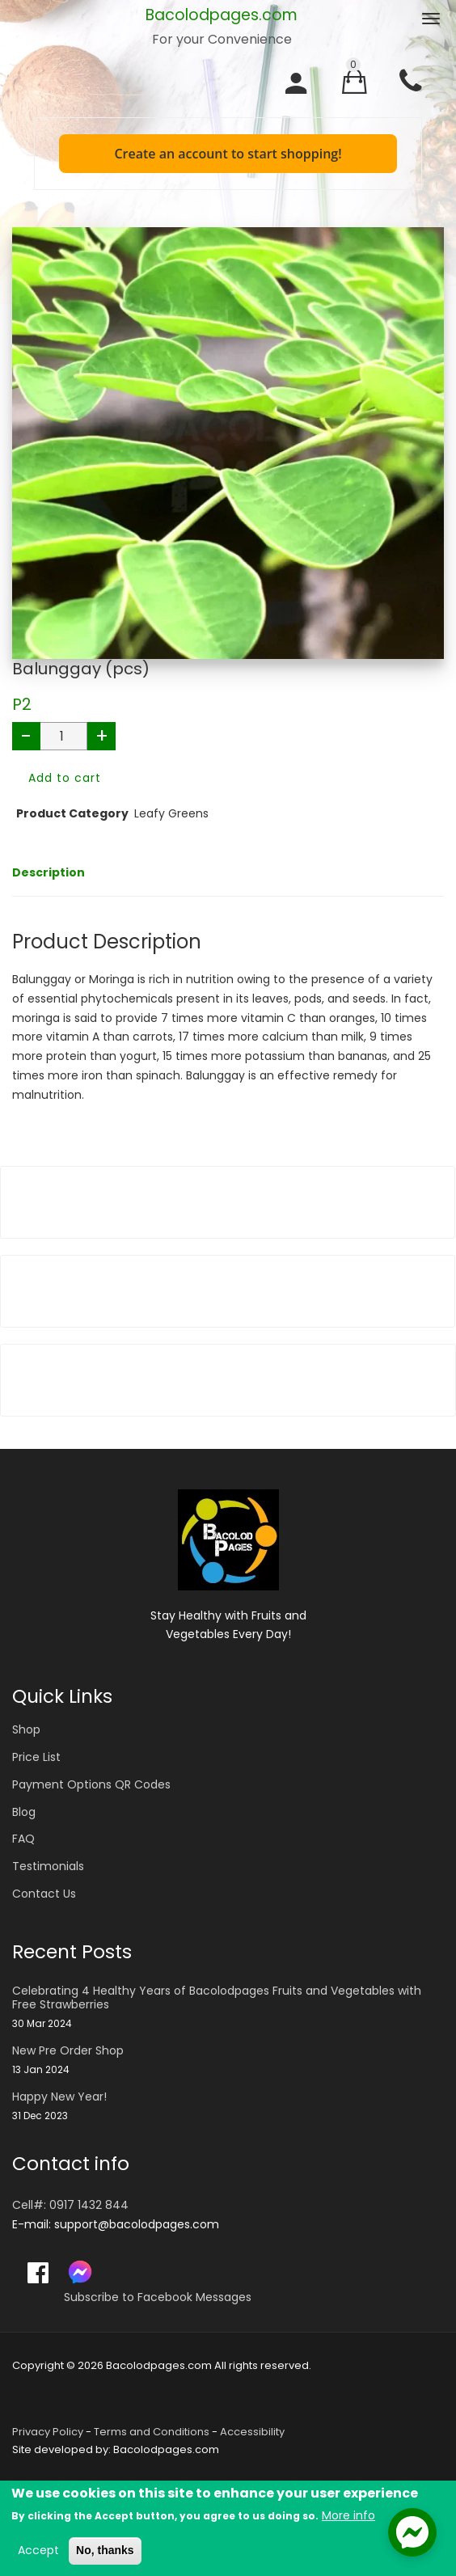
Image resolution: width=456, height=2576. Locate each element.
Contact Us (44, 1894)
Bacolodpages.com (222, 15)
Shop (26, 1729)
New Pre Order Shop (68, 2051)
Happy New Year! (59, 2097)
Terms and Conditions (151, 2431)
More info (348, 2517)
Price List (36, 1757)
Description (48, 872)
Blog (24, 1812)
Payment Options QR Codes (91, 1784)
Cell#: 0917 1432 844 (70, 2205)
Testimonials (48, 1866)
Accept (38, 2552)
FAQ (23, 1839)
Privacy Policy (47, 2431)
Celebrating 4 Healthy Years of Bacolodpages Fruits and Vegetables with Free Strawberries (216, 1998)
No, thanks (105, 2551)
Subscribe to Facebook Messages (157, 2297)
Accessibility (252, 2431)
